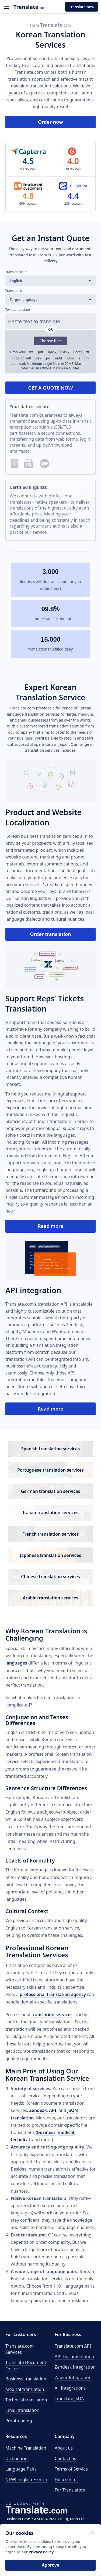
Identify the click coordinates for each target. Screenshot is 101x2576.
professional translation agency (53, 1994)
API (52, 2110)
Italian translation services (50, 1512)
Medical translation (24, 2389)
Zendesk (38, 2110)
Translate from (16, 272)
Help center (66, 2479)
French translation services (50, 1534)
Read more (50, 1226)
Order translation (50, 934)
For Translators (70, 2490)
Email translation (22, 2410)
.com (30, 6)
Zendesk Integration (75, 2367)
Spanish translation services (50, 1449)
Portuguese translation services (50, 1470)
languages (16, 1663)
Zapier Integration (73, 2377)
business (46, 2132)
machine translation (31, 86)
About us (64, 2448)
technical (20, 2140)
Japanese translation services (50, 1555)
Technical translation (26, 2400)
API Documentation (74, 2356)
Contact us (65, 2458)
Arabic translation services (50, 1598)
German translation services (50, 1491)
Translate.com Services (19, 2349)
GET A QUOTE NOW (50, 387)
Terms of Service (71, 2469)
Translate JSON (70, 2398)
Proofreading (18, 2421)
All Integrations (70, 2388)
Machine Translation (25, 2448)
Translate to (14, 290)
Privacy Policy (41, 2551)
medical (66, 2132)
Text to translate (17, 309)
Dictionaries (17, 2458)
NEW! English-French (26, 2479)
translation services (51, 2014)
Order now (50, 122)
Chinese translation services (50, 1576)
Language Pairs (21, 2469)
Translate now (81, 6)
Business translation (25, 2379)
